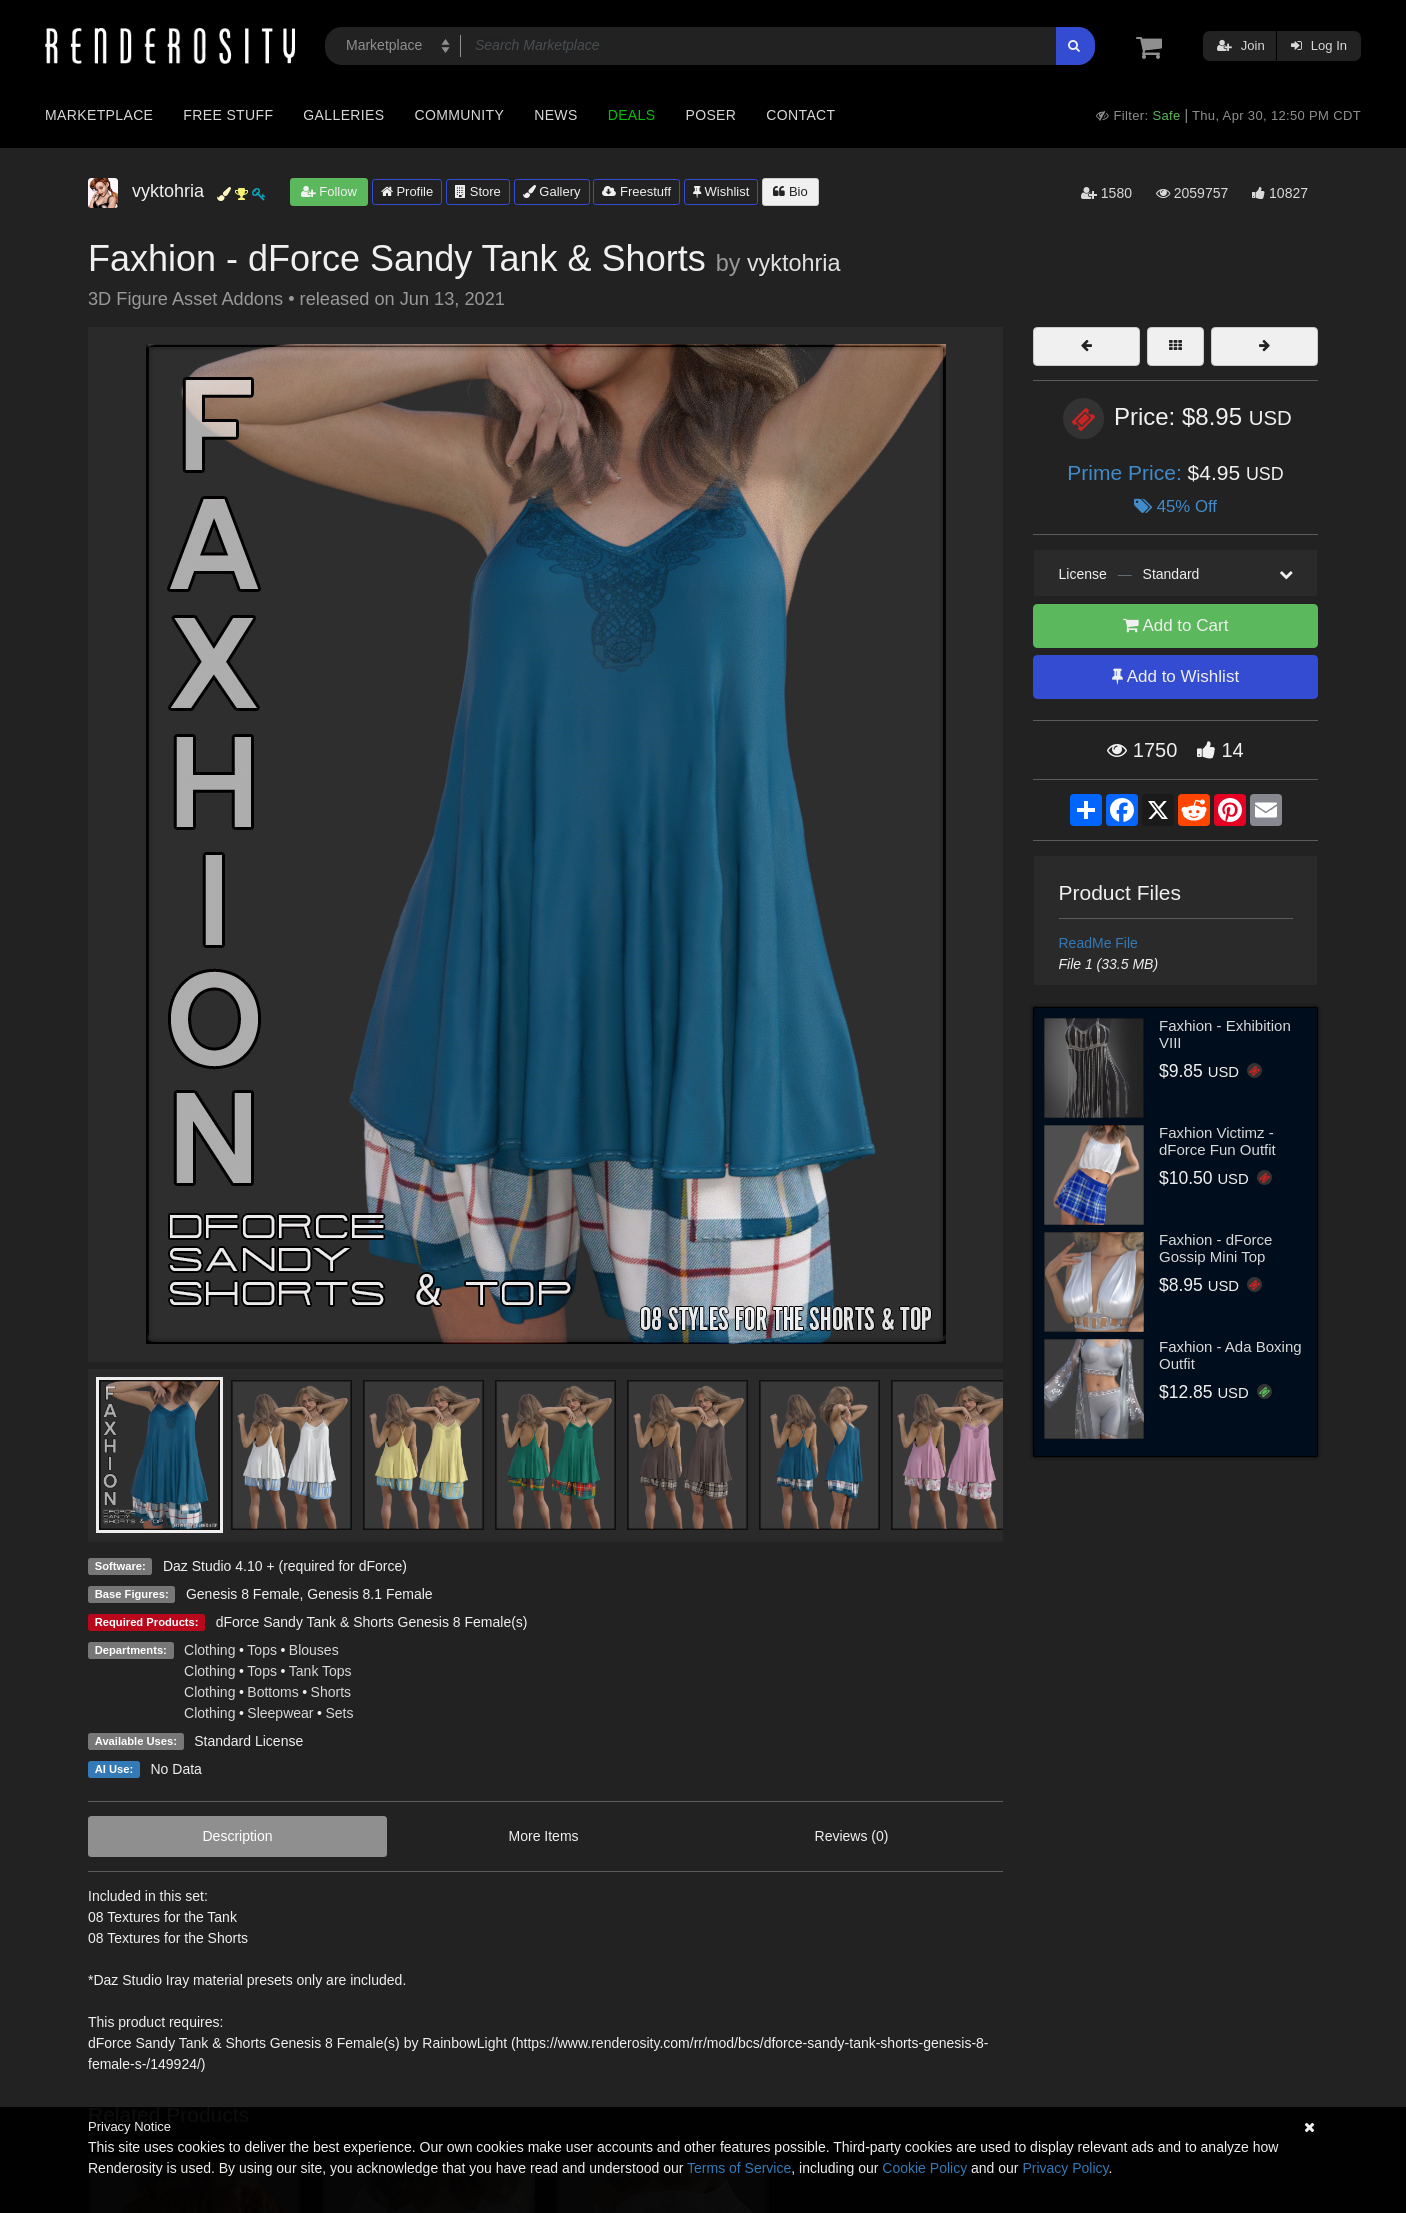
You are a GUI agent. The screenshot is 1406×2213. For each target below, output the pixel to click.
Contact (800, 115)
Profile (407, 191)
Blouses (314, 1650)
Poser (710, 115)
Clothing (209, 1650)
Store (478, 191)
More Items (544, 1836)
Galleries (343, 115)
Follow (329, 191)
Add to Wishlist (1175, 676)
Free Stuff (228, 115)
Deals (632, 115)
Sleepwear (280, 1713)
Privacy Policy (1065, 2168)
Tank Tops (320, 1671)
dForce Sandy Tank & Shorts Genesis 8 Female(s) (372, 1622)
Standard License (248, 1741)
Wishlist (721, 191)
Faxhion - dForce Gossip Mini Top (1215, 1248)
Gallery (552, 191)
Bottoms (272, 1692)
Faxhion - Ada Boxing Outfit (1230, 1355)
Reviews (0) (852, 1836)
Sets (339, 1713)
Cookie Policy (924, 2168)
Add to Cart (1176, 625)
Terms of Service (739, 2168)
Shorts (331, 1692)
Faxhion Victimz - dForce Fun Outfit (1217, 1141)
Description (238, 1836)
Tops (262, 1650)
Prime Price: (1127, 472)
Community (460, 115)
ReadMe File (1098, 943)
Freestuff (636, 191)
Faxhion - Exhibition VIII (1225, 1034)
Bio (790, 191)
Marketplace (99, 115)
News (555, 115)
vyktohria (794, 263)
